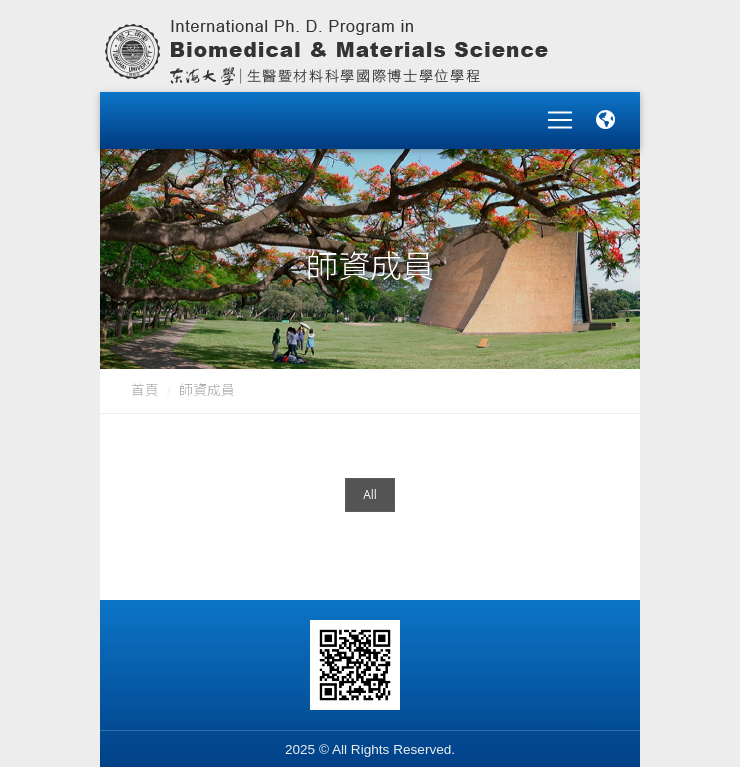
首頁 (145, 377)
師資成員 (207, 377)
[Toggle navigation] (560, 114)
